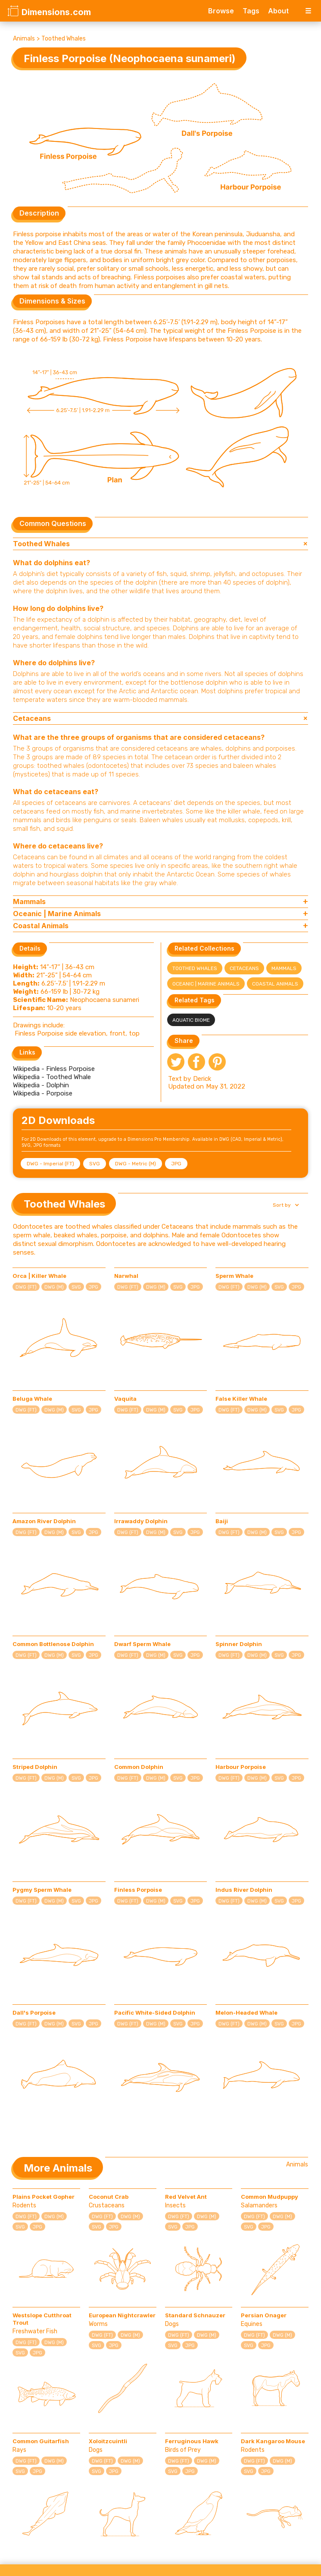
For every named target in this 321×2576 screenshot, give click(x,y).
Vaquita (125, 1398)
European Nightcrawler (122, 2315)
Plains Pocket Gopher (43, 2196)
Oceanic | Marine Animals (206, 984)
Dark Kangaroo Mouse (273, 2441)
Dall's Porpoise (34, 2012)
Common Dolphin (138, 1766)
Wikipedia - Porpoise (42, 1093)
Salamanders (259, 2205)
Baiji (221, 1521)
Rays (19, 2450)
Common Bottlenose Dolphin (53, 1643)
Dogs (172, 2324)
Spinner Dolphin (238, 1643)
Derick (202, 1079)
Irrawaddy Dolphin (141, 1521)
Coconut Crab (108, 2196)
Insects (175, 2205)
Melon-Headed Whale (246, 2012)
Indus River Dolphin (243, 1889)
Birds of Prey (183, 2450)
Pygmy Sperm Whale (42, 1889)
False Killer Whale (241, 1398)
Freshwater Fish (34, 2331)
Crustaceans (107, 2205)
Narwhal (126, 1275)
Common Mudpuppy (269, 2196)
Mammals (283, 968)
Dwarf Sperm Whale (142, 1643)
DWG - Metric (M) (135, 1164)
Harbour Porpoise (240, 1766)
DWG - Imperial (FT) (50, 1164)
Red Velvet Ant (186, 2196)
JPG (176, 1164)
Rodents (24, 2205)
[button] (285, 1205)
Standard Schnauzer (195, 2315)
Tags (251, 10)
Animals (24, 38)
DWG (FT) (26, 1287)
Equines (251, 2324)
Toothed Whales (63, 38)
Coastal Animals (275, 984)
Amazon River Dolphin (44, 1521)
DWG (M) (54, 1287)
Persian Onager (264, 2315)
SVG (94, 1164)
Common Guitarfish (40, 2441)
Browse (221, 10)
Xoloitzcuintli (108, 2441)
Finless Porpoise (138, 1889)
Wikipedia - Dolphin (41, 1085)
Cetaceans (244, 968)
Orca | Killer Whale (39, 1275)
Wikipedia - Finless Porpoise (54, 1069)
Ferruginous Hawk (191, 2441)
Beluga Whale (32, 1398)
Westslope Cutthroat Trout (42, 2319)
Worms (98, 2324)
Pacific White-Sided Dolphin (154, 2012)
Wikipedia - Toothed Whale (52, 1077)
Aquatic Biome (191, 1020)
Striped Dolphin (34, 1766)
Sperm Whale (234, 1275)
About (278, 10)
